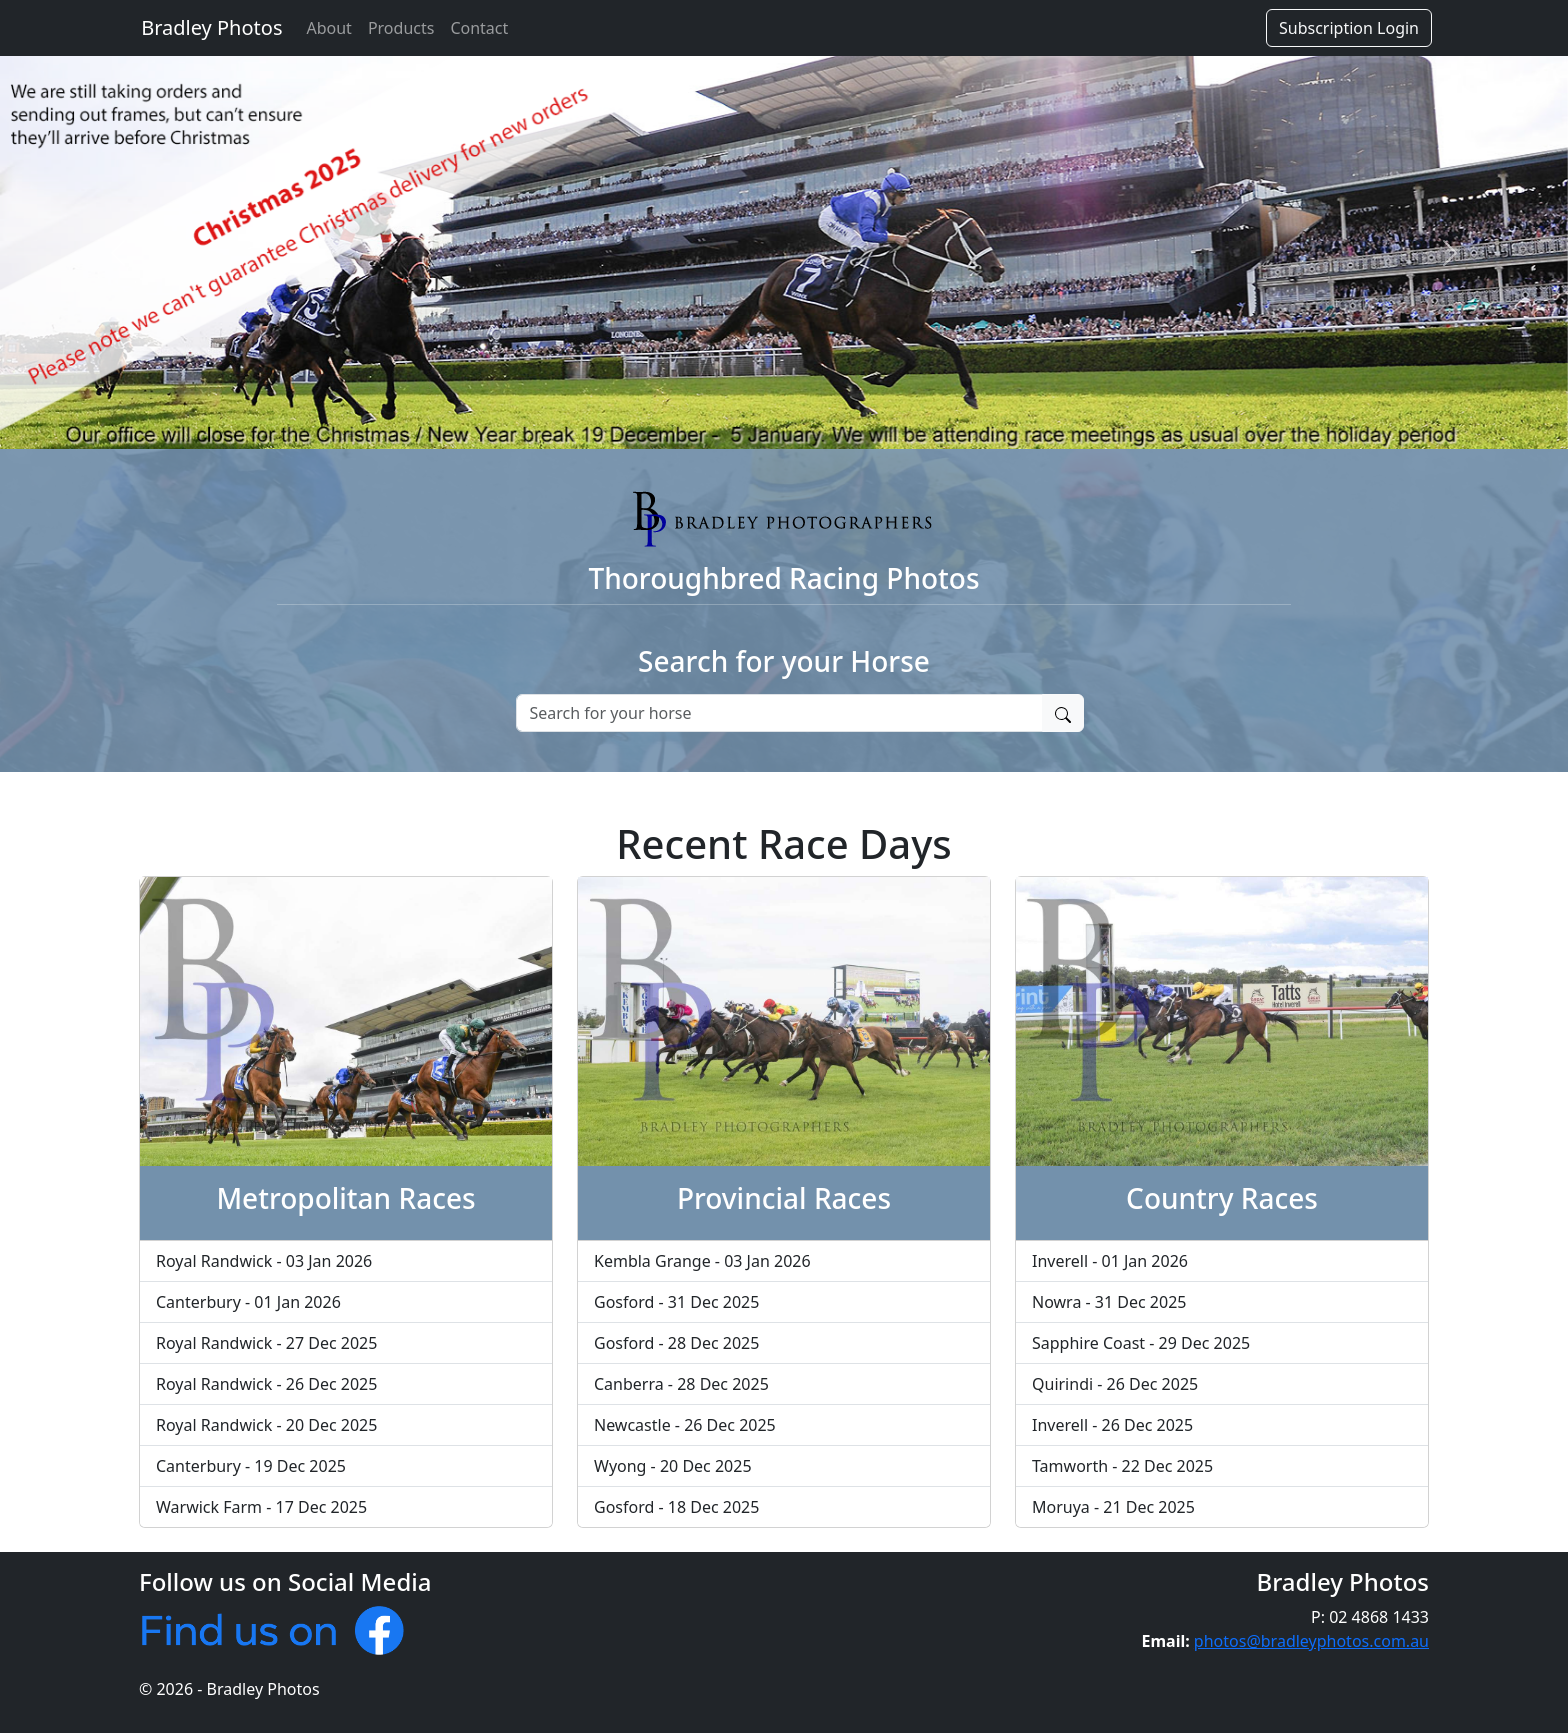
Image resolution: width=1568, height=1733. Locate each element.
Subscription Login (1349, 28)
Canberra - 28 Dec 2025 (681, 1384)
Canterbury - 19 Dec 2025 (251, 1466)
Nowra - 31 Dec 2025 (1109, 1302)
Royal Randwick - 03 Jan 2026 (264, 1261)
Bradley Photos (209, 27)
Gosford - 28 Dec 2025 (676, 1343)
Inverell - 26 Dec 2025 (1112, 1425)
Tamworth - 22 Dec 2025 (1122, 1466)
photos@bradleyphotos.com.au (1311, 1641)
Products (401, 28)
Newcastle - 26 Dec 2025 (685, 1425)
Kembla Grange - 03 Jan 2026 (702, 1261)
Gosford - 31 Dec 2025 (676, 1302)
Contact (479, 28)
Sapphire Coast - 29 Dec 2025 (1141, 1343)
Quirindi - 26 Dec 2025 (1115, 1384)
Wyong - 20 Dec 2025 (673, 1466)
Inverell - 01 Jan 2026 (1110, 1261)
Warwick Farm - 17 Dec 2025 (261, 1507)
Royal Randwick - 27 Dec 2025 (266, 1343)
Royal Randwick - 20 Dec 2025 (266, 1425)
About (328, 28)
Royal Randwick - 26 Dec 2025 (266, 1384)
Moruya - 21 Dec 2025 (1113, 1507)
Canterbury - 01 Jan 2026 (248, 1302)
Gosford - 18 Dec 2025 (676, 1507)
